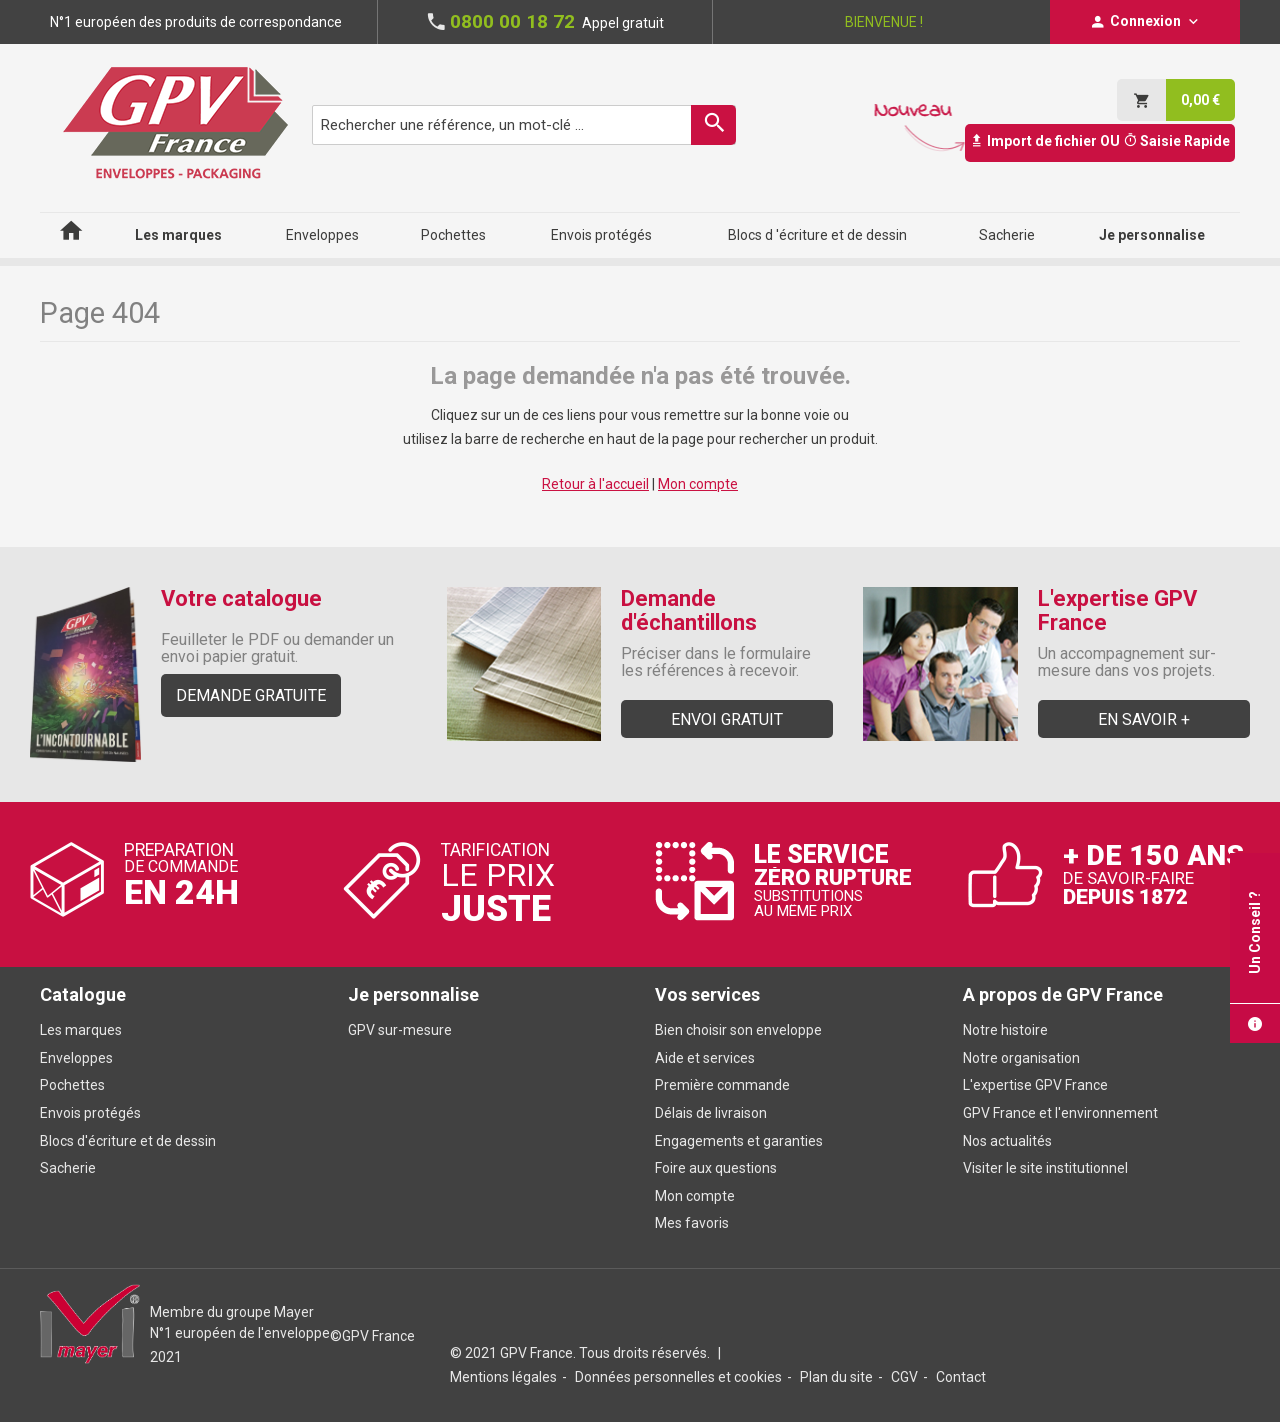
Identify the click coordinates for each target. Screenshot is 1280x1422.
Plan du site (836, 1377)
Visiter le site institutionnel (1045, 1168)
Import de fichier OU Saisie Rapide (1100, 141)
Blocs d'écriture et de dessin (128, 1141)
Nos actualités (1007, 1141)
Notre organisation (1021, 1058)
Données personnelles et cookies (678, 1377)
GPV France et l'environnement (1060, 1113)
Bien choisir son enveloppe (738, 1030)
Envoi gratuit (727, 719)
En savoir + (1144, 719)
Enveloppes (76, 1058)
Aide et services (705, 1058)
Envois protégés (90, 1113)
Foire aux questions (716, 1168)
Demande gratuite (251, 695)
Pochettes (72, 1085)
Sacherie (68, 1168)
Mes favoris (692, 1223)
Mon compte (698, 484)
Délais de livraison (712, 1113)
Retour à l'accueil (595, 484)
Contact (961, 1377)
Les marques (81, 1030)
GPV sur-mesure (400, 1030)
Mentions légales (503, 1377)
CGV (904, 1377)
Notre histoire (1005, 1030)
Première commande (722, 1085)
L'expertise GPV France (1035, 1085)
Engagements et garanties (739, 1141)
